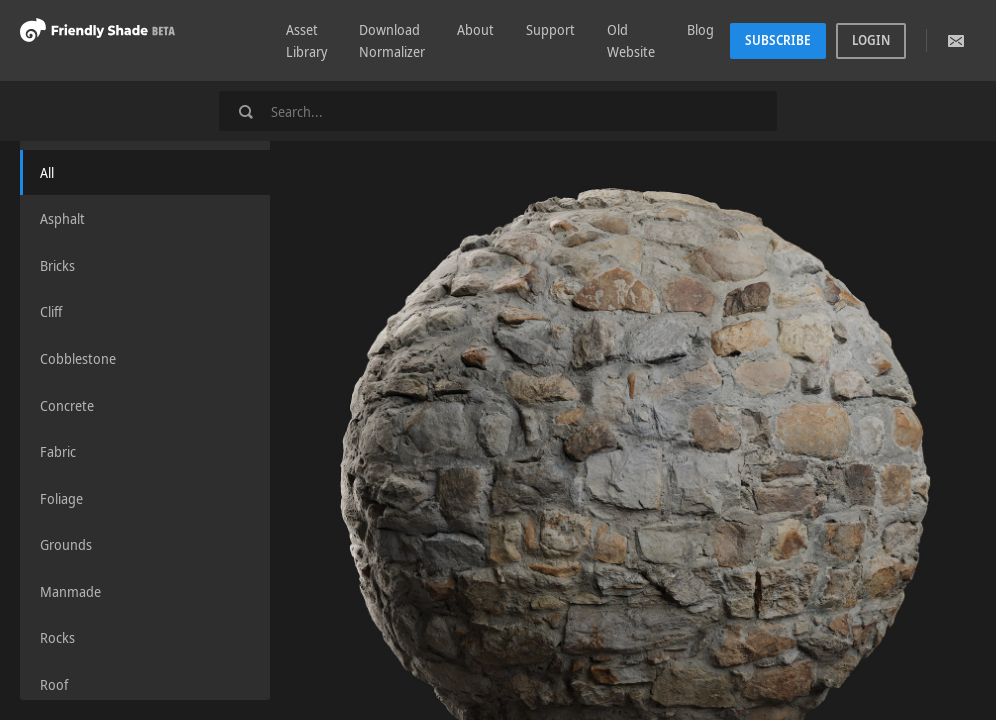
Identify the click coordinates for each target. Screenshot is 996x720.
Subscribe (778, 40)
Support (550, 29)
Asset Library (306, 40)
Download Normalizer (392, 40)
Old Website (631, 40)
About (475, 29)
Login (871, 40)
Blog (700, 29)
